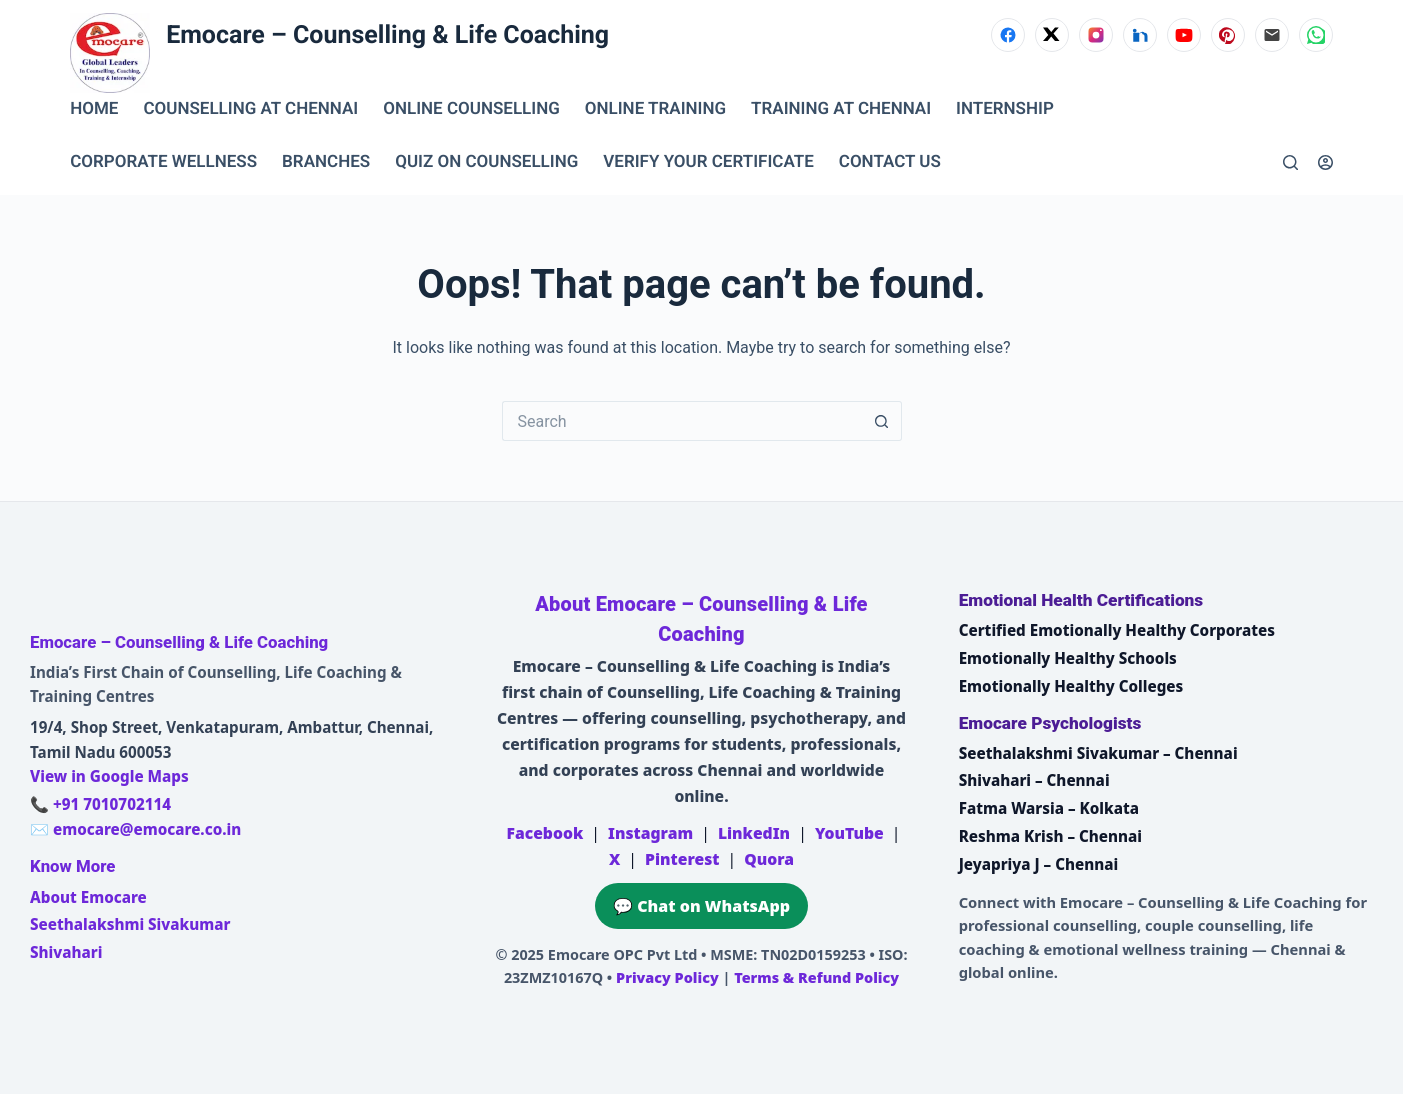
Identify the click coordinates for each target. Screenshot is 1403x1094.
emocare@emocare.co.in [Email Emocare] (147, 829)
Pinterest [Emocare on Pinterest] (682, 859)
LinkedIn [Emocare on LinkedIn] (754, 833)
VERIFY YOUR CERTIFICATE (708, 162)
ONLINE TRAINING (655, 109)
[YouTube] (1184, 35)
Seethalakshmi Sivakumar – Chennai (1098, 753)
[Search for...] (682, 421)
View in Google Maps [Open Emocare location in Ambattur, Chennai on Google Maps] (109, 776)
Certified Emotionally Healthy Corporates (1117, 630)
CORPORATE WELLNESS (163, 162)
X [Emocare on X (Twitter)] (614, 859)
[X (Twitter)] (1052, 35)
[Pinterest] (1228, 35)
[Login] (1325, 162)
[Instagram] (1096, 35)
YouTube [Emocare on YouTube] (849, 833)
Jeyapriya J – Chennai (1039, 864)
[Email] (1272, 35)
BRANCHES (326, 162)
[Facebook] (1008, 35)
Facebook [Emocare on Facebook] (545, 833)
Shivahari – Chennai (1034, 780)
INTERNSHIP (1005, 109)
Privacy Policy (667, 977)
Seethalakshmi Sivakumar (130, 924)
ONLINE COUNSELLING (471, 109)
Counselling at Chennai (250, 109)
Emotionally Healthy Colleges (1071, 686)
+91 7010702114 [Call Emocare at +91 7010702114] (112, 804)
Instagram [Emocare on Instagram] (650, 833)
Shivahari (66, 952)
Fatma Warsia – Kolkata (1049, 808)
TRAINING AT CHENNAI (841, 109)
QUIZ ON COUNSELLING (486, 162)
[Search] (1290, 162)
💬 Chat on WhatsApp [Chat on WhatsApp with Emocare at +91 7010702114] (701, 906)
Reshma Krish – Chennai (1050, 836)
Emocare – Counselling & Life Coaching (387, 35)
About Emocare (88, 897)
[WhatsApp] (1316, 35)
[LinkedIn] (1140, 35)
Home (94, 109)
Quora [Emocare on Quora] (769, 859)
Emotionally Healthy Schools (1068, 658)
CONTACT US (890, 162)
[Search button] (882, 421)
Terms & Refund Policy (816, 977)
